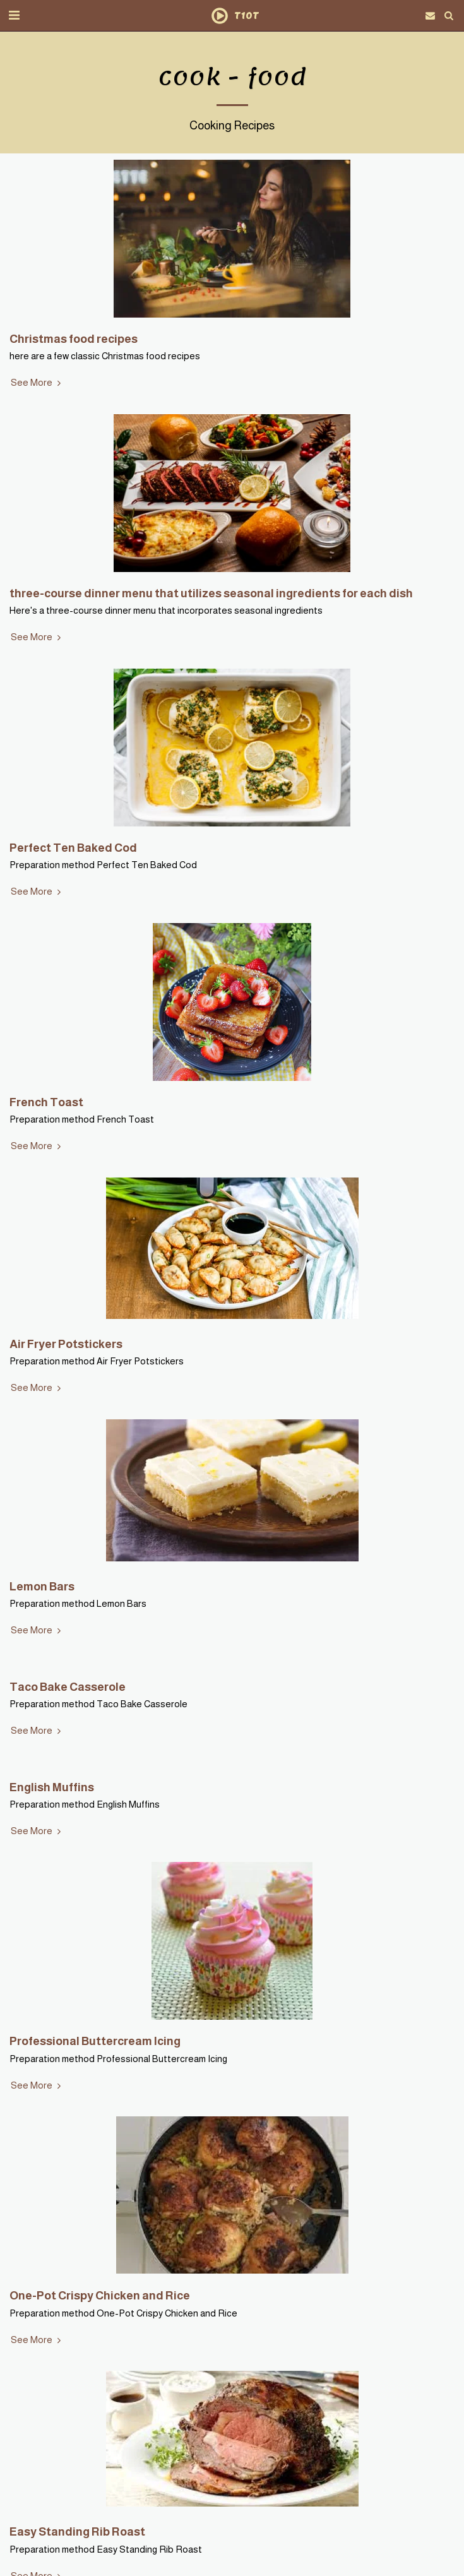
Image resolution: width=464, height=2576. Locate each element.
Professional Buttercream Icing (95, 2041)
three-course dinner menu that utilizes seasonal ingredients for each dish (211, 593)
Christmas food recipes (73, 338)
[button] (14, 15)
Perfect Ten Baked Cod (73, 847)
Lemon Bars (41, 1586)
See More (37, 383)
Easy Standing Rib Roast (77, 2531)
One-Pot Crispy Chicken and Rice (99, 2295)
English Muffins (51, 1787)
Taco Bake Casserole (67, 1686)
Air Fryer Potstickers (65, 1344)
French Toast (46, 1102)
